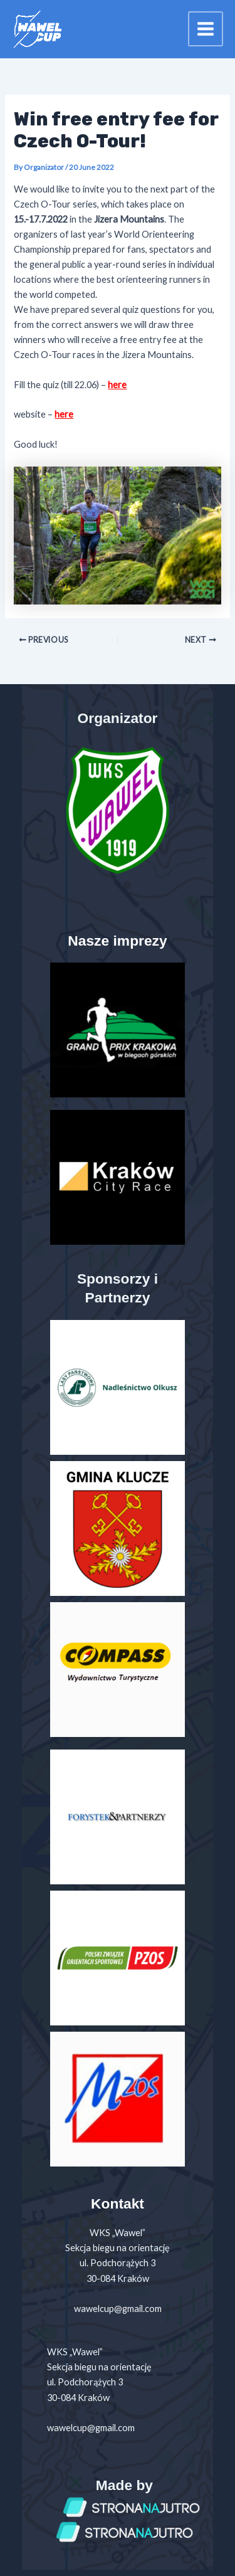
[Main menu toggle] (206, 29)
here (117, 384)
